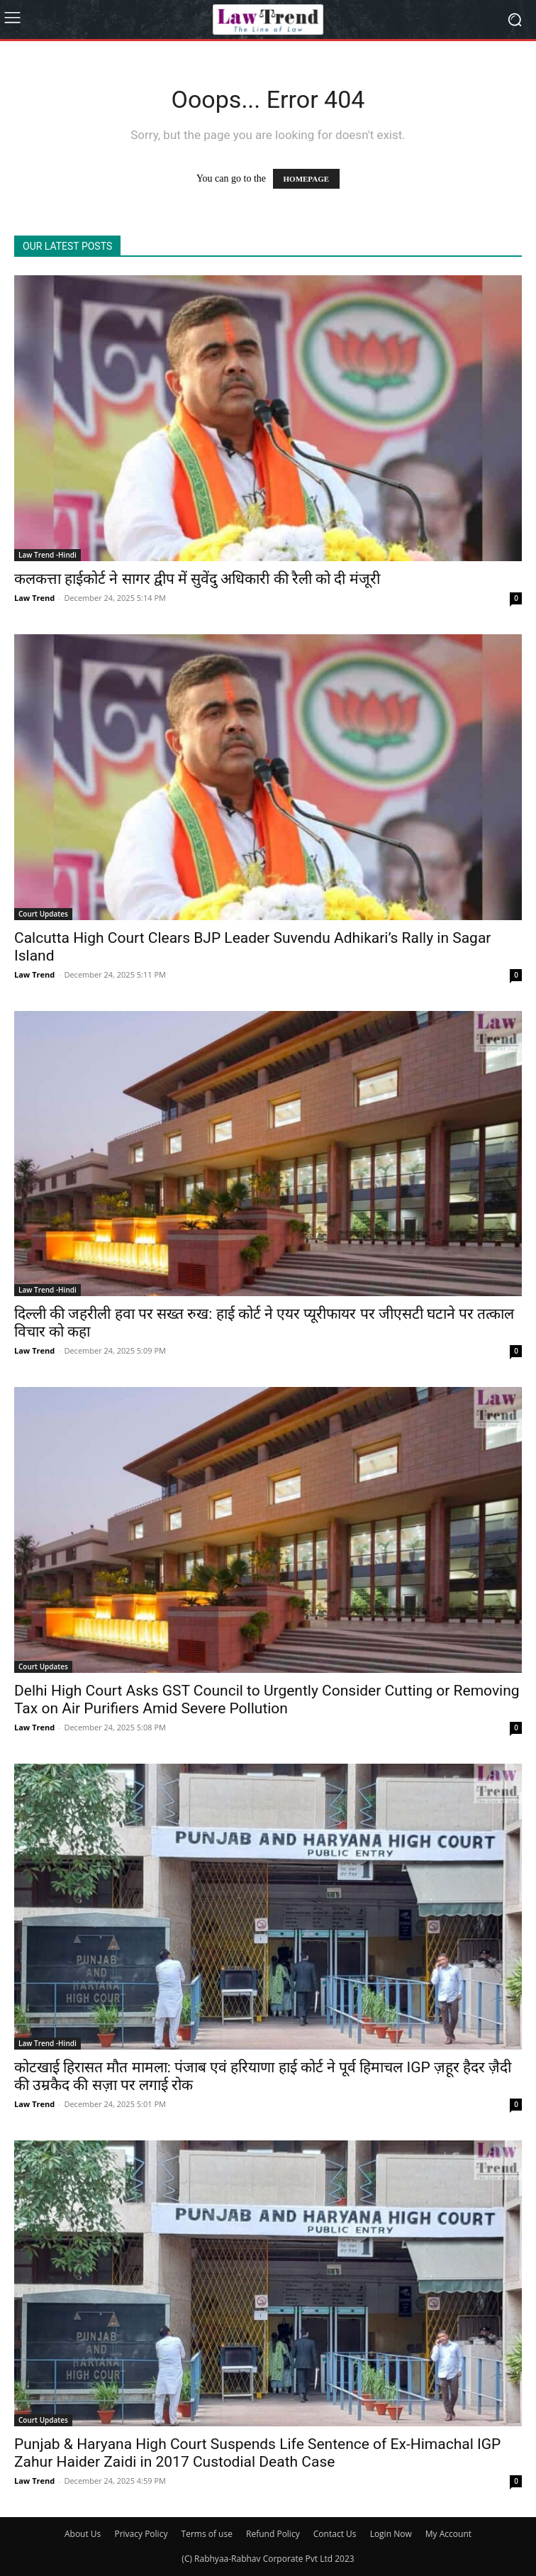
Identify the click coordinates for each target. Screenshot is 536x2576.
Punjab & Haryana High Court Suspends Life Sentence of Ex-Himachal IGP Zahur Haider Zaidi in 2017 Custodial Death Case (257, 2453)
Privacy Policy (140, 2534)
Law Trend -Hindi (47, 555)
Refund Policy (273, 2534)
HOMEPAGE (307, 179)
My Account (448, 2534)
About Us (83, 2534)
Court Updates (43, 914)
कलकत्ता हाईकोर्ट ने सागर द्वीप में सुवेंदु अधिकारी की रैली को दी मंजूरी (197, 578)
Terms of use (207, 2534)
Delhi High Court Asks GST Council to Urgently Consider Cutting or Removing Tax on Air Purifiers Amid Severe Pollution (267, 1699)
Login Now (391, 2534)
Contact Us (335, 2534)
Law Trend (34, 597)
